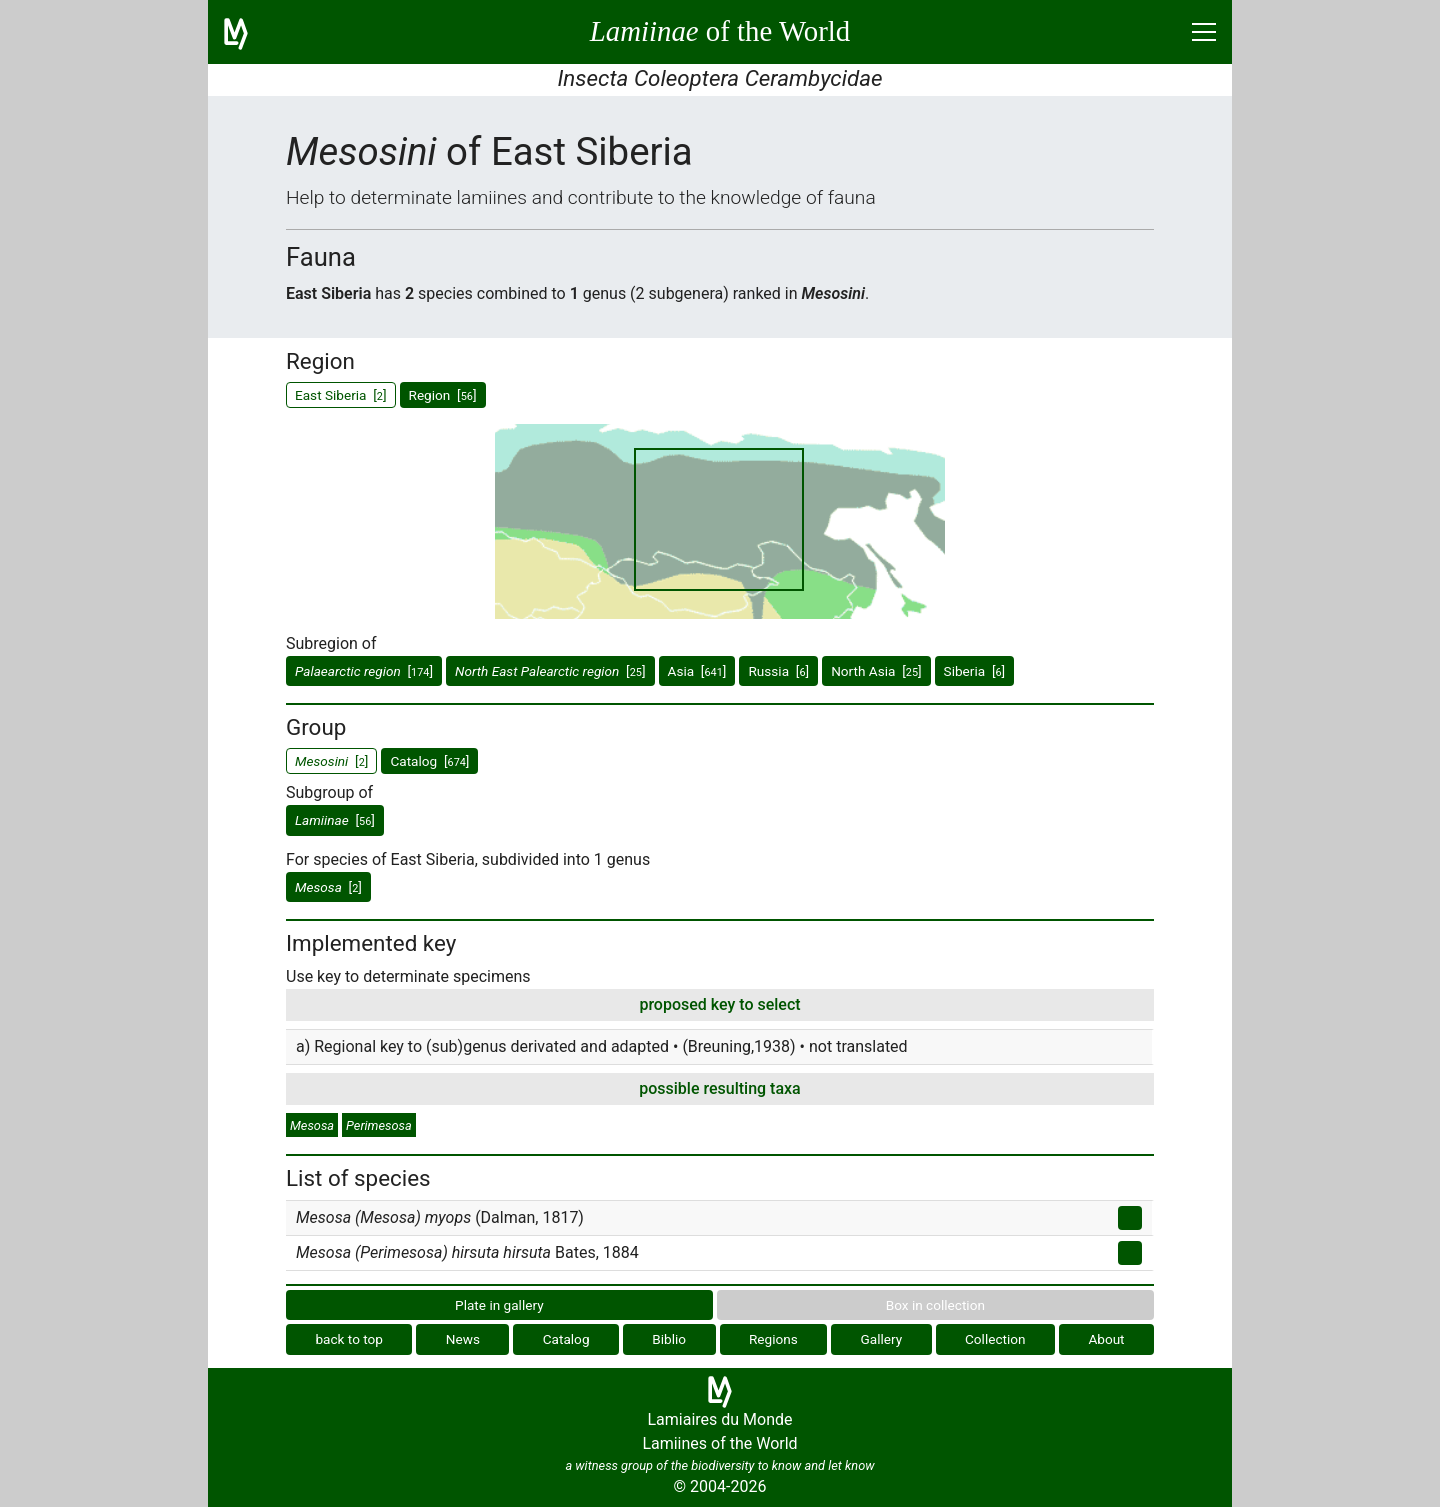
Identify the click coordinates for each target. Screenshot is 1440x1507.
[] (364, 671)
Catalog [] (429, 761)
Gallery (882, 1339)
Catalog (566, 1339)
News (463, 1339)
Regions (773, 1339)
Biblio (669, 1339)
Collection (995, 1339)
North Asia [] (876, 671)
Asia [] (697, 671)
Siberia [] (975, 671)
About (1106, 1339)
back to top (349, 1339)
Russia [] (778, 671)
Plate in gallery (499, 1305)
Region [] (443, 395)
